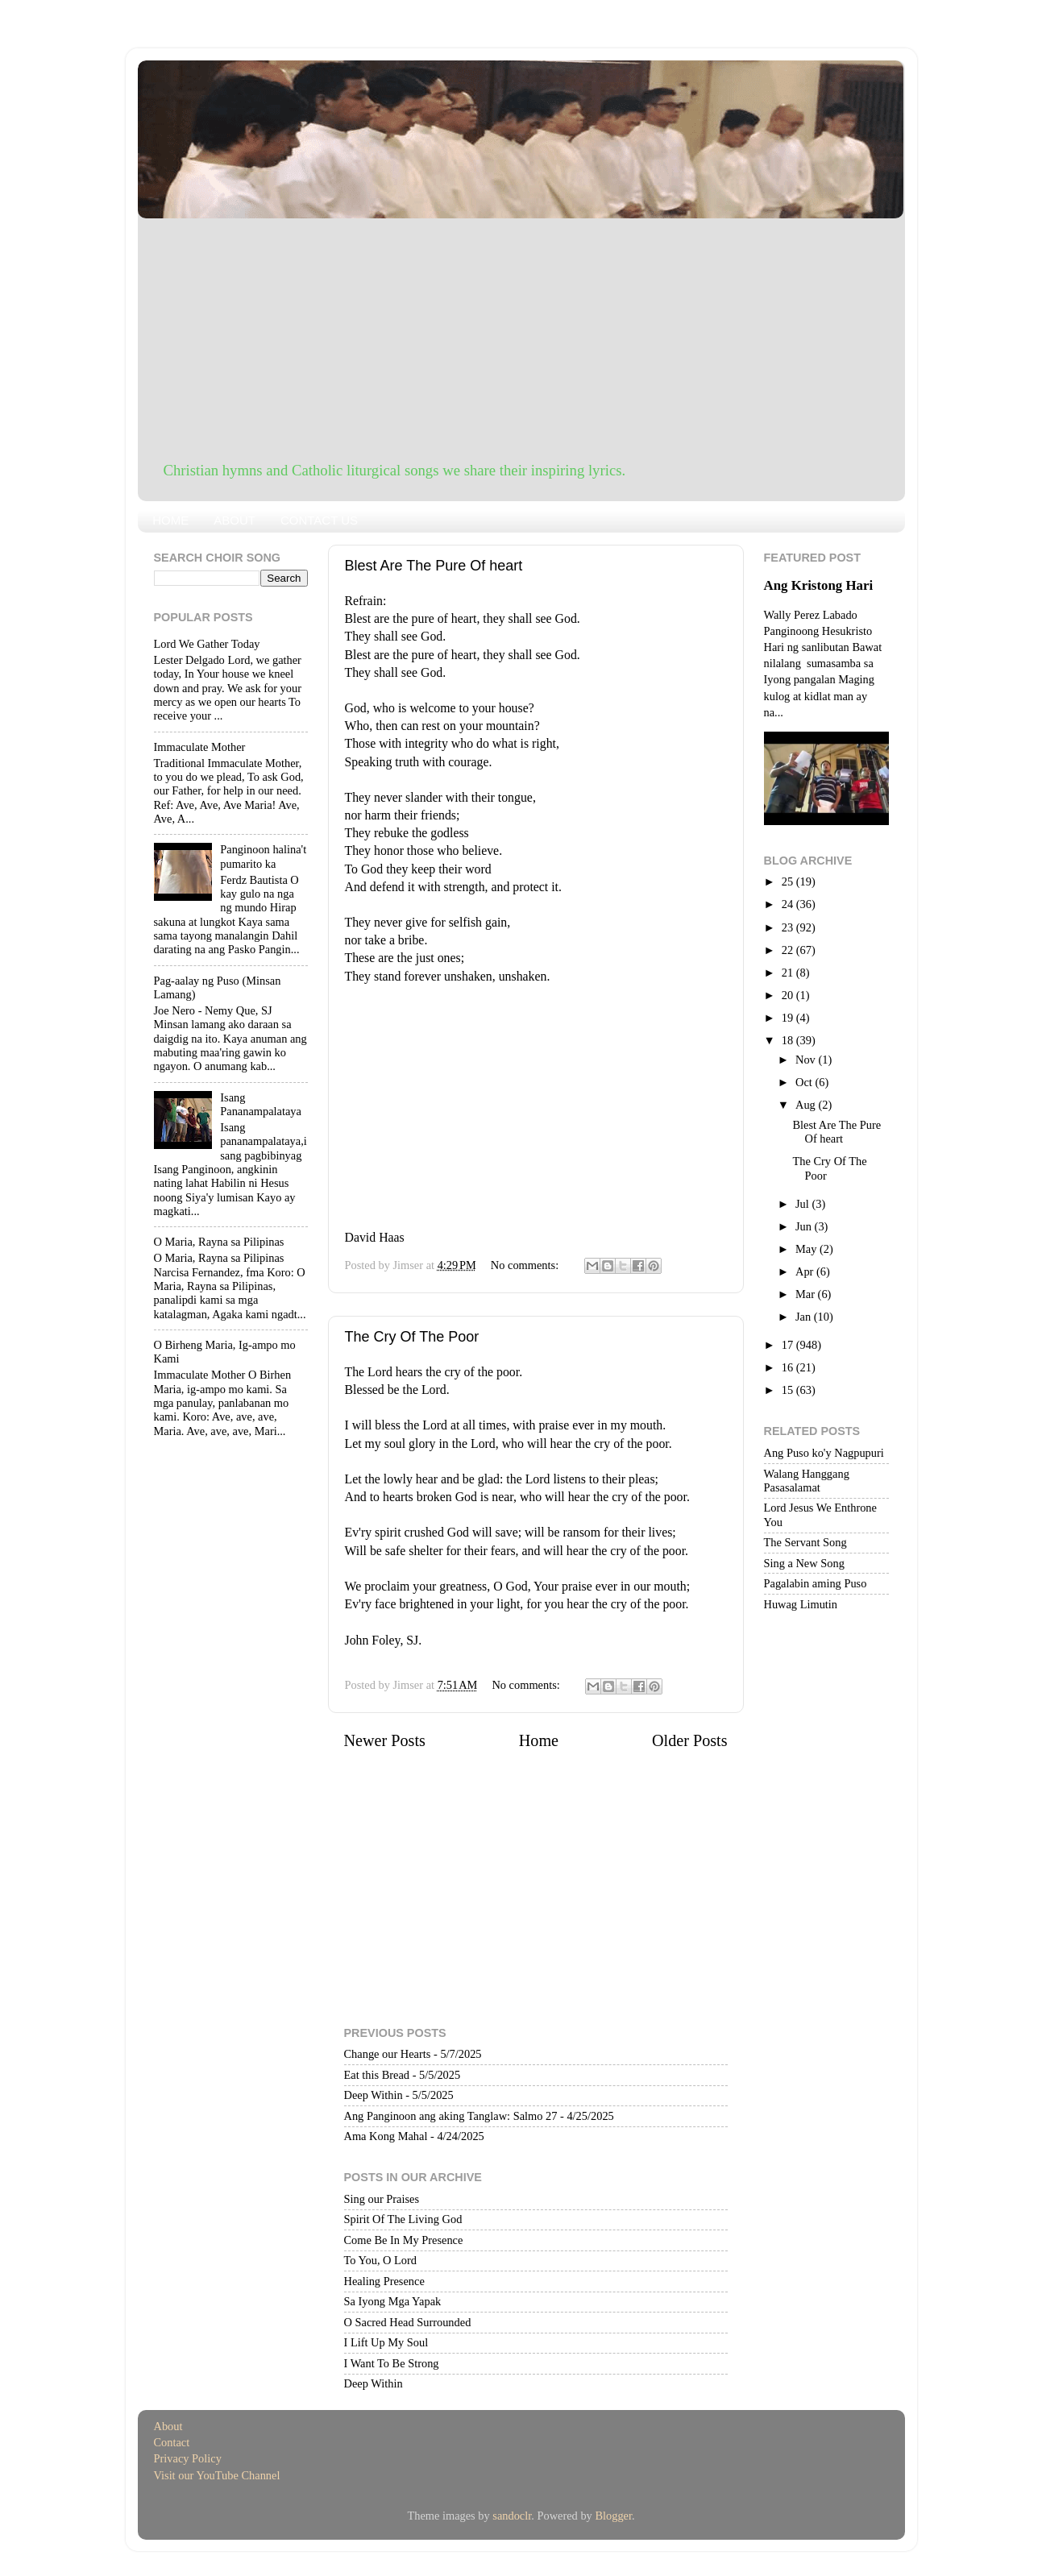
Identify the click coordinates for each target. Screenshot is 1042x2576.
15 (789, 1389)
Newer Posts (385, 1740)
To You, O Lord (380, 2260)
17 (789, 1344)
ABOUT (234, 520)
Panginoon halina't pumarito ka (263, 856)
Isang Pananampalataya (260, 1104)
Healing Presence (384, 2281)
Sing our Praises (382, 2198)
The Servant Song (805, 1542)
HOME (170, 520)
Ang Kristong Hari (819, 585)
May (807, 1248)
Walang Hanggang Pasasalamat (806, 1480)
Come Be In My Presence (403, 2240)
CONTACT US (319, 520)
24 (789, 904)
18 (789, 1040)
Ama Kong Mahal (386, 2136)
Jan (804, 1316)
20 (789, 995)
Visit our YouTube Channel (217, 2475)
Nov (806, 1059)
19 (789, 1017)
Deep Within (373, 2095)
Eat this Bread (377, 2074)
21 (789, 972)
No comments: (526, 1265)
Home (538, 1740)
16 (789, 1367)
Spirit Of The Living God (403, 2219)
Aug (806, 1104)
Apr (805, 1271)
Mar (806, 1294)
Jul (803, 1203)
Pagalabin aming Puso (815, 1583)
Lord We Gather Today (207, 643)
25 (789, 881)
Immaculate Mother (200, 746)
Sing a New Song (804, 1563)
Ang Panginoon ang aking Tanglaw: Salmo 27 (451, 2115)
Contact (172, 2442)
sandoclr (511, 2515)
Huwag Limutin (801, 1604)
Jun (805, 1226)
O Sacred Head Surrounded (407, 2322)
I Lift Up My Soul (386, 2342)
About (168, 2426)
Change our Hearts (387, 2053)
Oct (805, 1082)
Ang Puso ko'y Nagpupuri (824, 1452)
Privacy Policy (188, 2458)
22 (789, 950)
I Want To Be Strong (391, 2363)
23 (789, 927)
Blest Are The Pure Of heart (434, 566)
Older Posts (690, 1740)
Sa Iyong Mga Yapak (393, 2301)
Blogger (613, 2515)
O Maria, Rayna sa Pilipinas (219, 1241)
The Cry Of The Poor (412, 1337)
